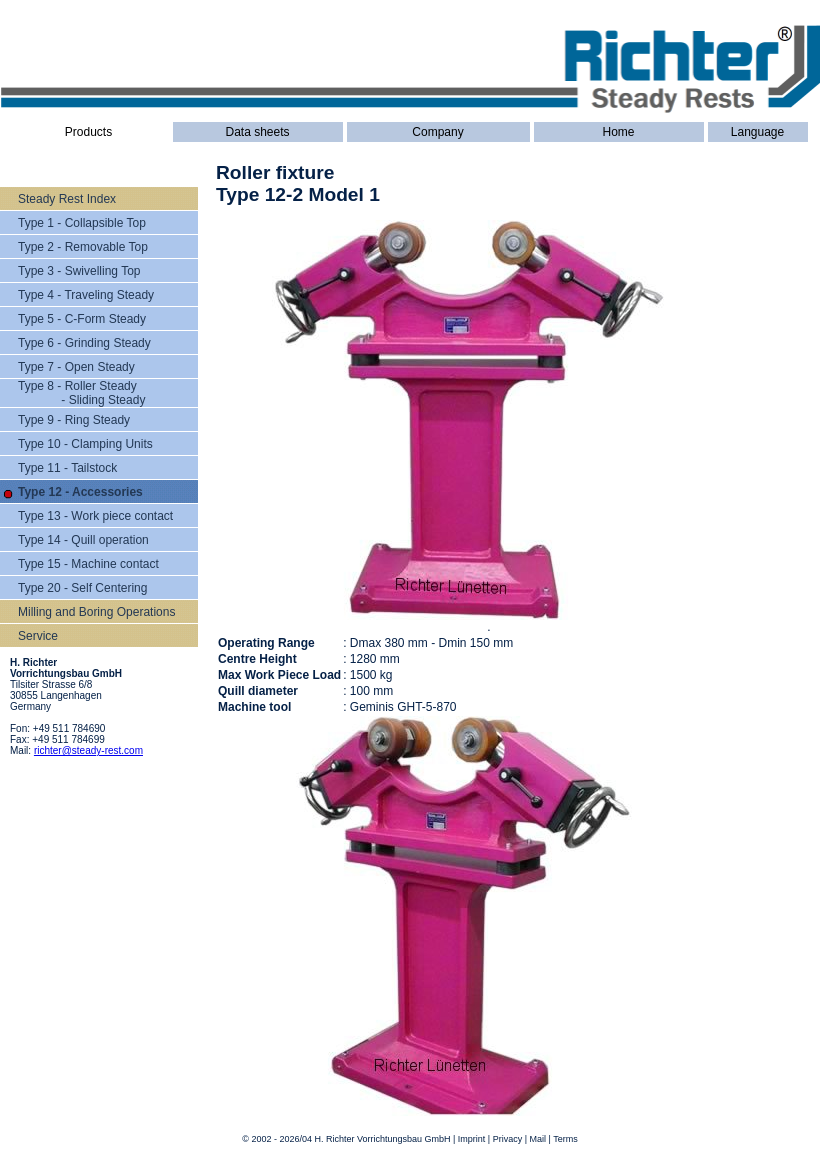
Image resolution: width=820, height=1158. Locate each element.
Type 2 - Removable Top (83, 247)
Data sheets (257, 132)
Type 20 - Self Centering (82, 588)
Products (88, 132)
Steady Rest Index (67, 199)
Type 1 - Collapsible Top (82, 223)
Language (757, 132)
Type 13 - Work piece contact (95, 516)
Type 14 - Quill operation (83, 540)
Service (38, 636)
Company (437, 132)
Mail (538, 1139)
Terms (565, 1139)
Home (618, 132)
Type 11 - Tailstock (67, 468)
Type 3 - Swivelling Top (79, 271)
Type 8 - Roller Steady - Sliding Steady (81, 393)
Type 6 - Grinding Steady (84, 343)
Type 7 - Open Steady (76, 367)
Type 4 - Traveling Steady (86, 295)
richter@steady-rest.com (88, 750)
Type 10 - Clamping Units (85, 444)
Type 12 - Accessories (80, 492)
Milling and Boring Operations (96, 612)
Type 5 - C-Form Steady (82, 319)
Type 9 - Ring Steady (74, 420)
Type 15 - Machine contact (88, 564)
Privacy (508, 1139)
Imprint (472, 1139)
